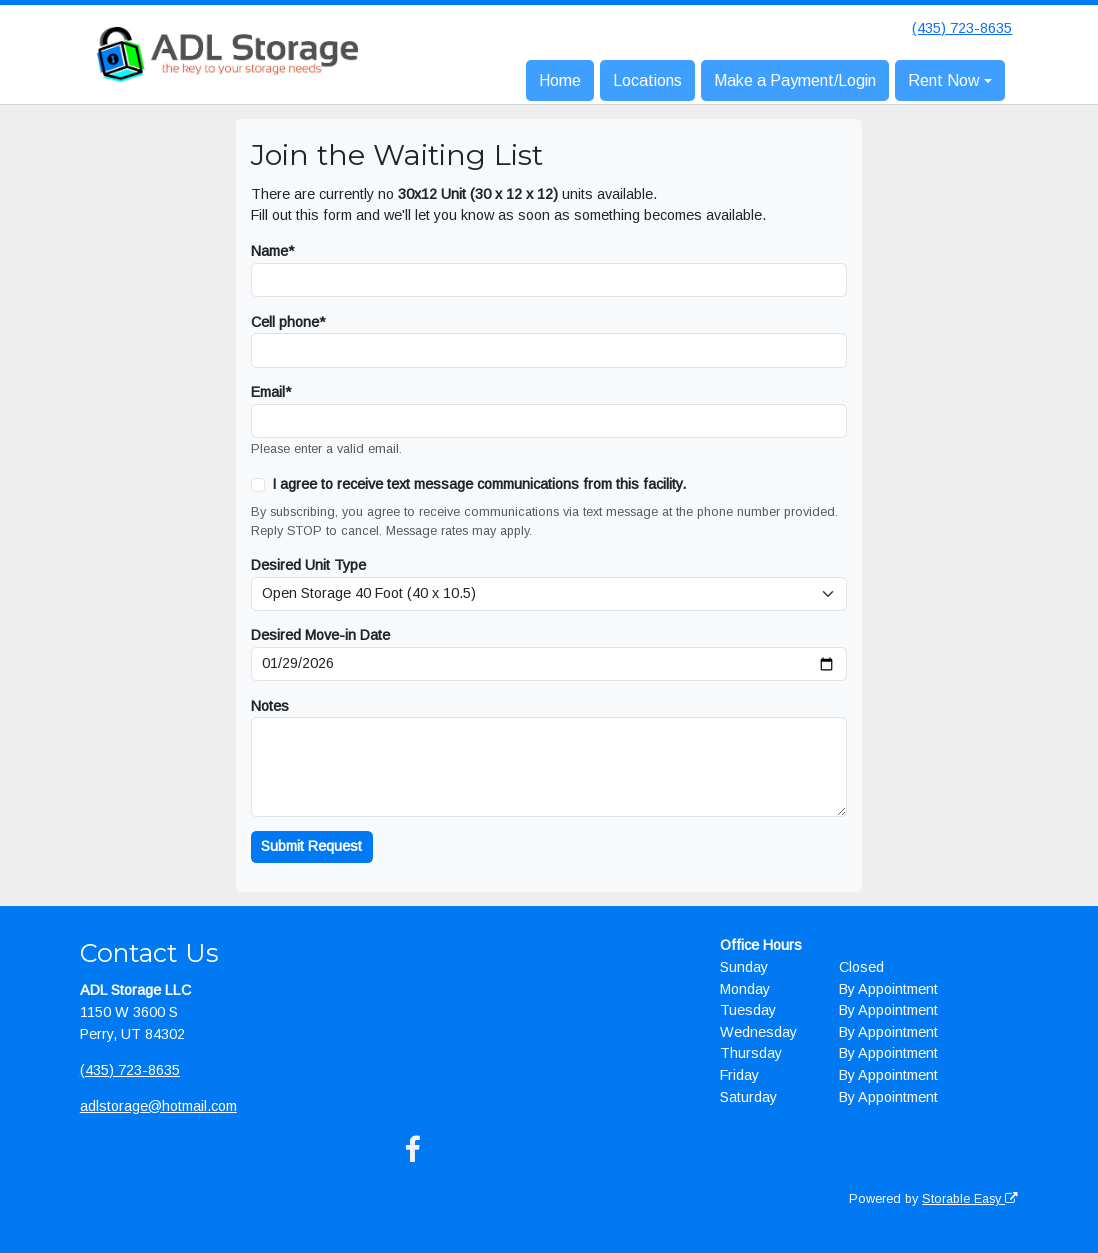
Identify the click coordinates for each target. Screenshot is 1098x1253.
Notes (270, 706)
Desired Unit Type (308, 565)
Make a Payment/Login (795, 80)
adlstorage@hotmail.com (158, 1106)
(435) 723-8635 (962, 28)
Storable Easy (970, 1199)
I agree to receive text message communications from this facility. (479, 484)
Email (268, 392)
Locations (647, 80)
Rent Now (944, 80)
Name (269, 251)
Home (560, 80)
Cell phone (285, 322)
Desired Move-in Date (320, 635)
